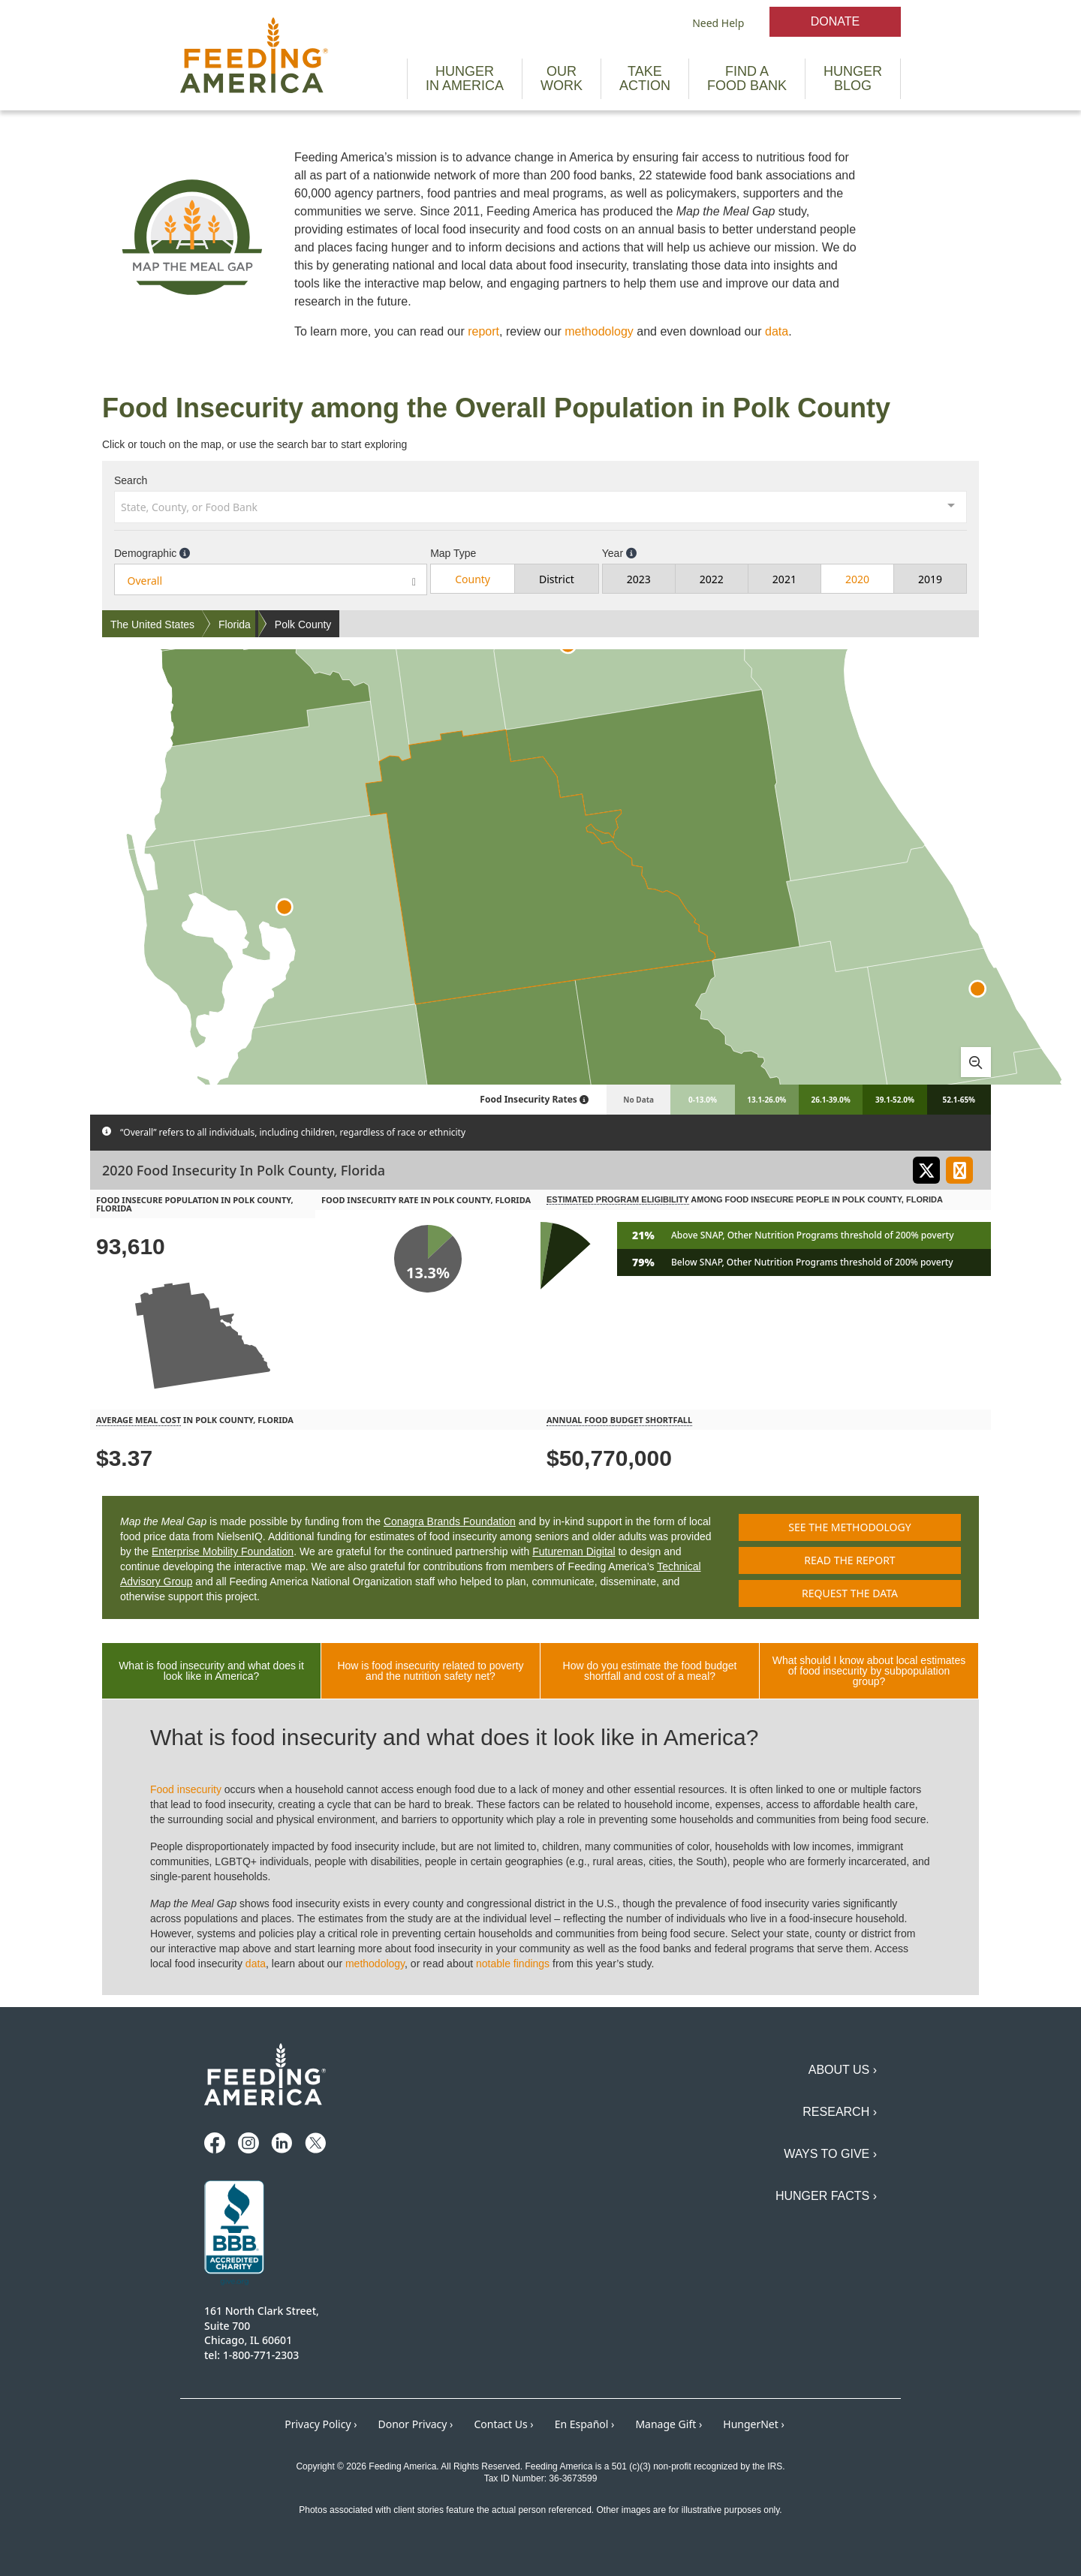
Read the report (849, 1560)
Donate (835, 21)
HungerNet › (753, 2424)
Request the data (850, 1593)
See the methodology (849, 1527)
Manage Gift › (668, 2424)
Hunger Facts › (826, 2195)
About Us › (842, 2069)
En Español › (585, 2424)
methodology (599, 331)
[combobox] (540, 506)
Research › (839, 2111)
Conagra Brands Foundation (450, 1521)
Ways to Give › (830, 2153)
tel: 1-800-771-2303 (251, 2355)
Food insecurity (185, 1789)
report (483, 331)
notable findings (513, 1964)
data (776, 331)
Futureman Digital (574, 1551)
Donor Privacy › (415, 2424)
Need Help (718, 23)
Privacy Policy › (321, 2424)
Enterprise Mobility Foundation (223, 1551)
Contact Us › (503, 2424)
